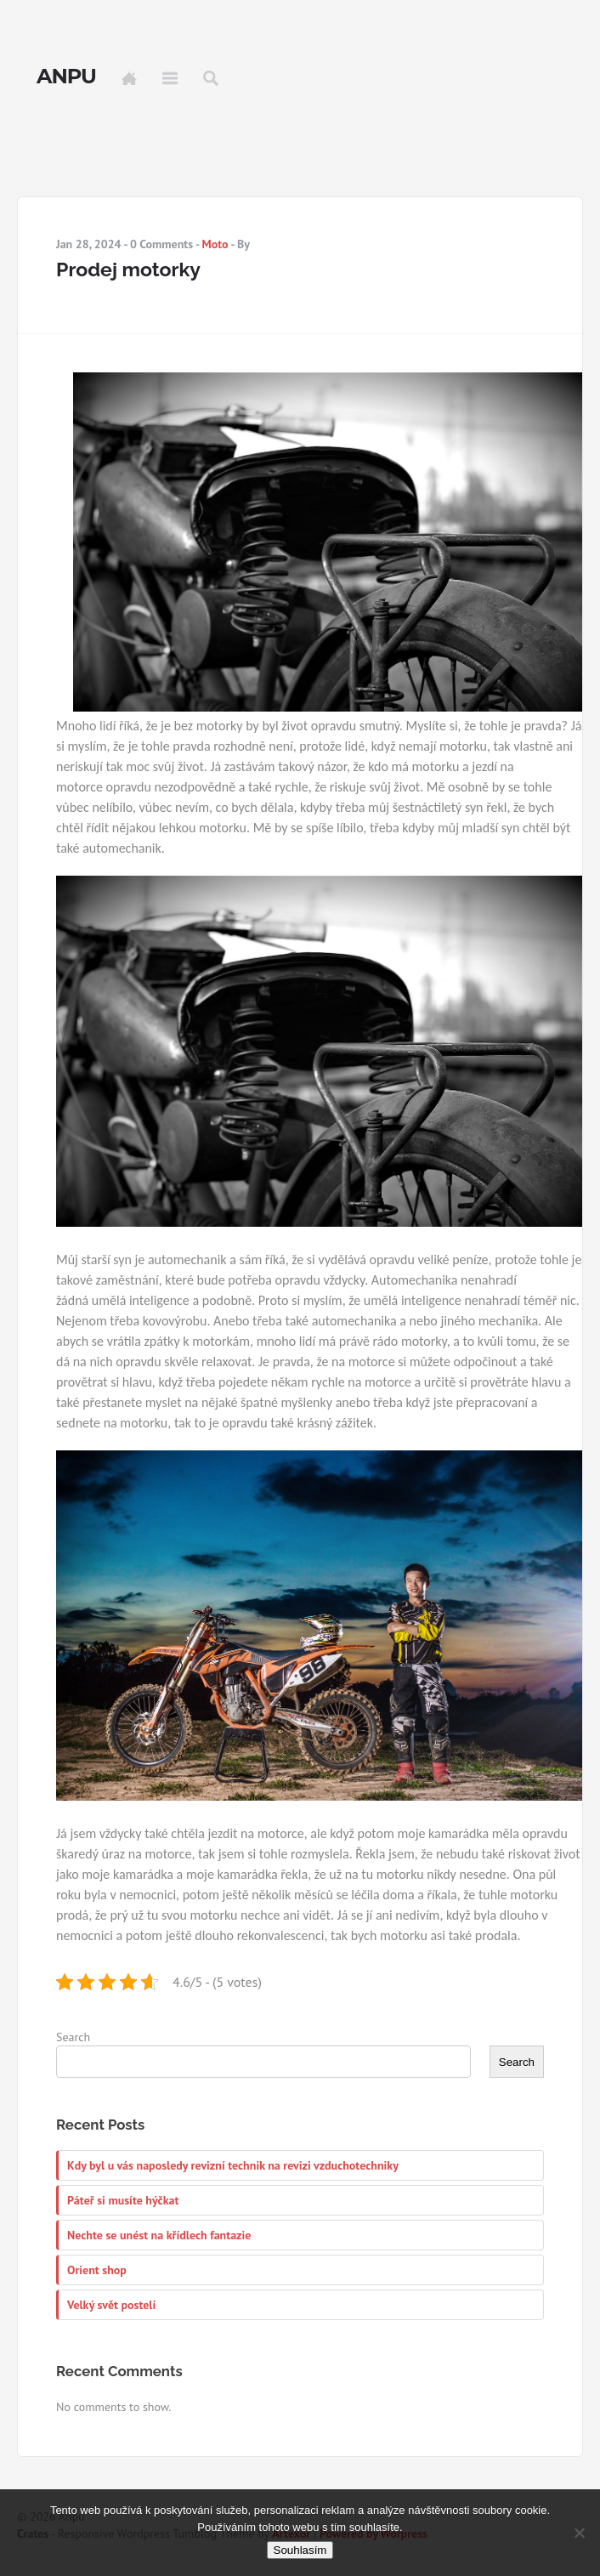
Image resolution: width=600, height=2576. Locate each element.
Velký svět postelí (111, 2304)
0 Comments (161, 244)
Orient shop (97, 2270)
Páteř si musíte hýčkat (122, 2200)
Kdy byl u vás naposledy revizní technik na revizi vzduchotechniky (233, 2165)
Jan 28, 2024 (89, 244)
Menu (170, 78)
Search (210, 78)
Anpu (66, 76)
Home (129, 78)
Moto (215, 244)
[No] (578, 2532)
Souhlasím (300, 2550)
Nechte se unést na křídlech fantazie (159, 2235)
